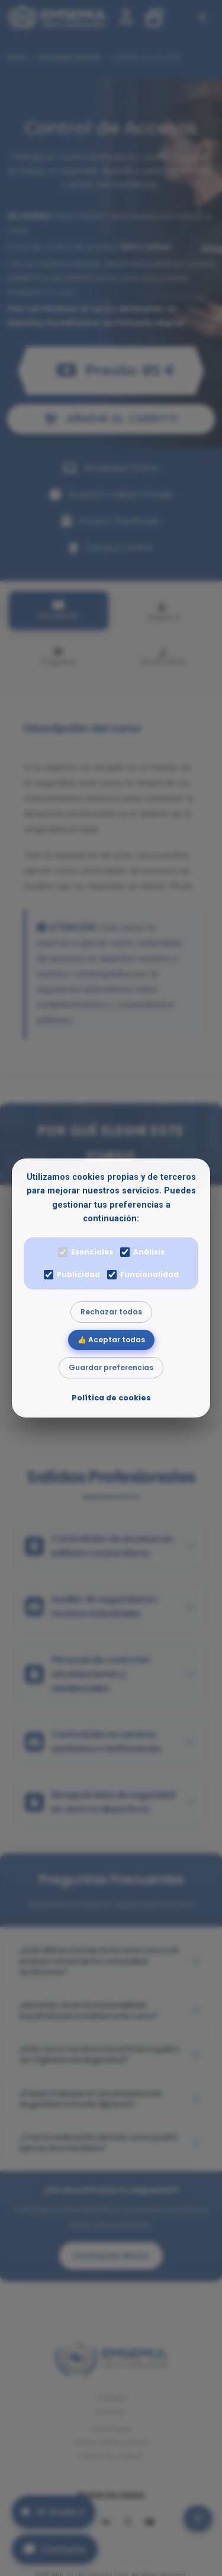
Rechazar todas (111, 1312)
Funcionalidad (143, 1274)
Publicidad (72, 1274)
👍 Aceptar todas (111, 1340)
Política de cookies (111, 1398)
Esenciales (85, 1252)
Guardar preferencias (111, 1367)
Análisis (142, 1252)
